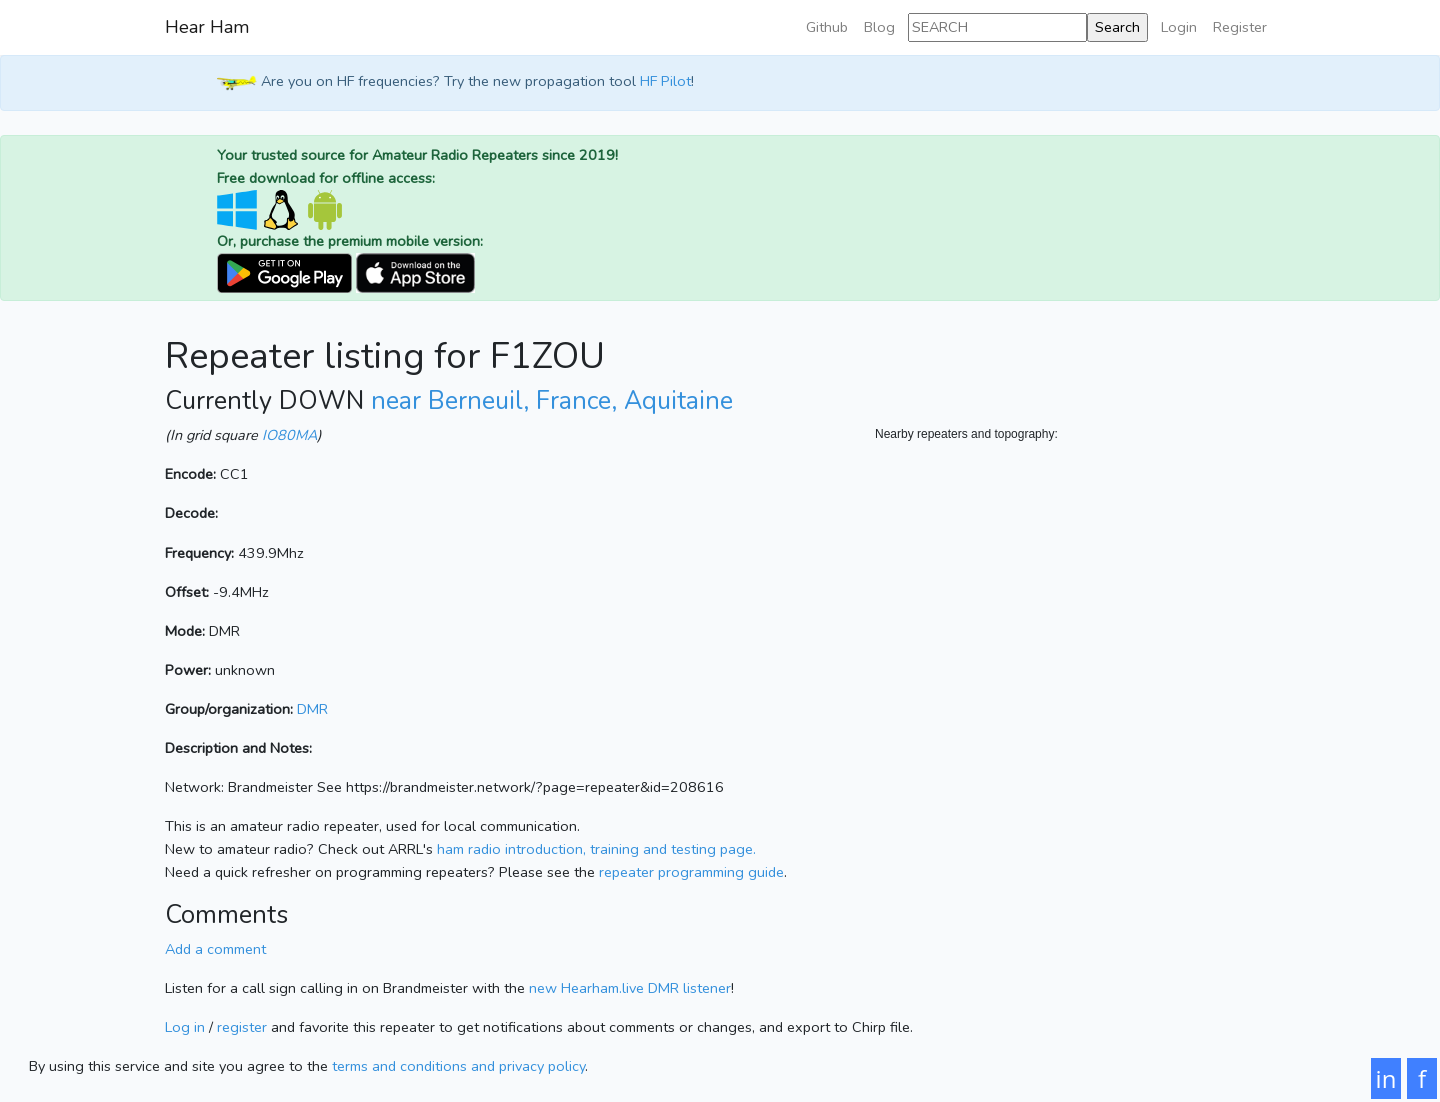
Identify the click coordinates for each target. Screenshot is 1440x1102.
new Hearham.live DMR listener (630, 988)
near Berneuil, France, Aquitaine (552, 401)
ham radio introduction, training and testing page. (596, 849)
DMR (312, 709)
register (242, 1027)
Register (1240, 27)
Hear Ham (207, 27)
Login (1179, 27)
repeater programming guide (691, 872)
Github (827, 27)
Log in (185, 1027)
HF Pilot (665, 82)
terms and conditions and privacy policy (458, 1066)
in (1386, 1078)
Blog (879, 27)
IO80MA (289, 435)
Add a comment (215, 949)
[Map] (1075, 644)
